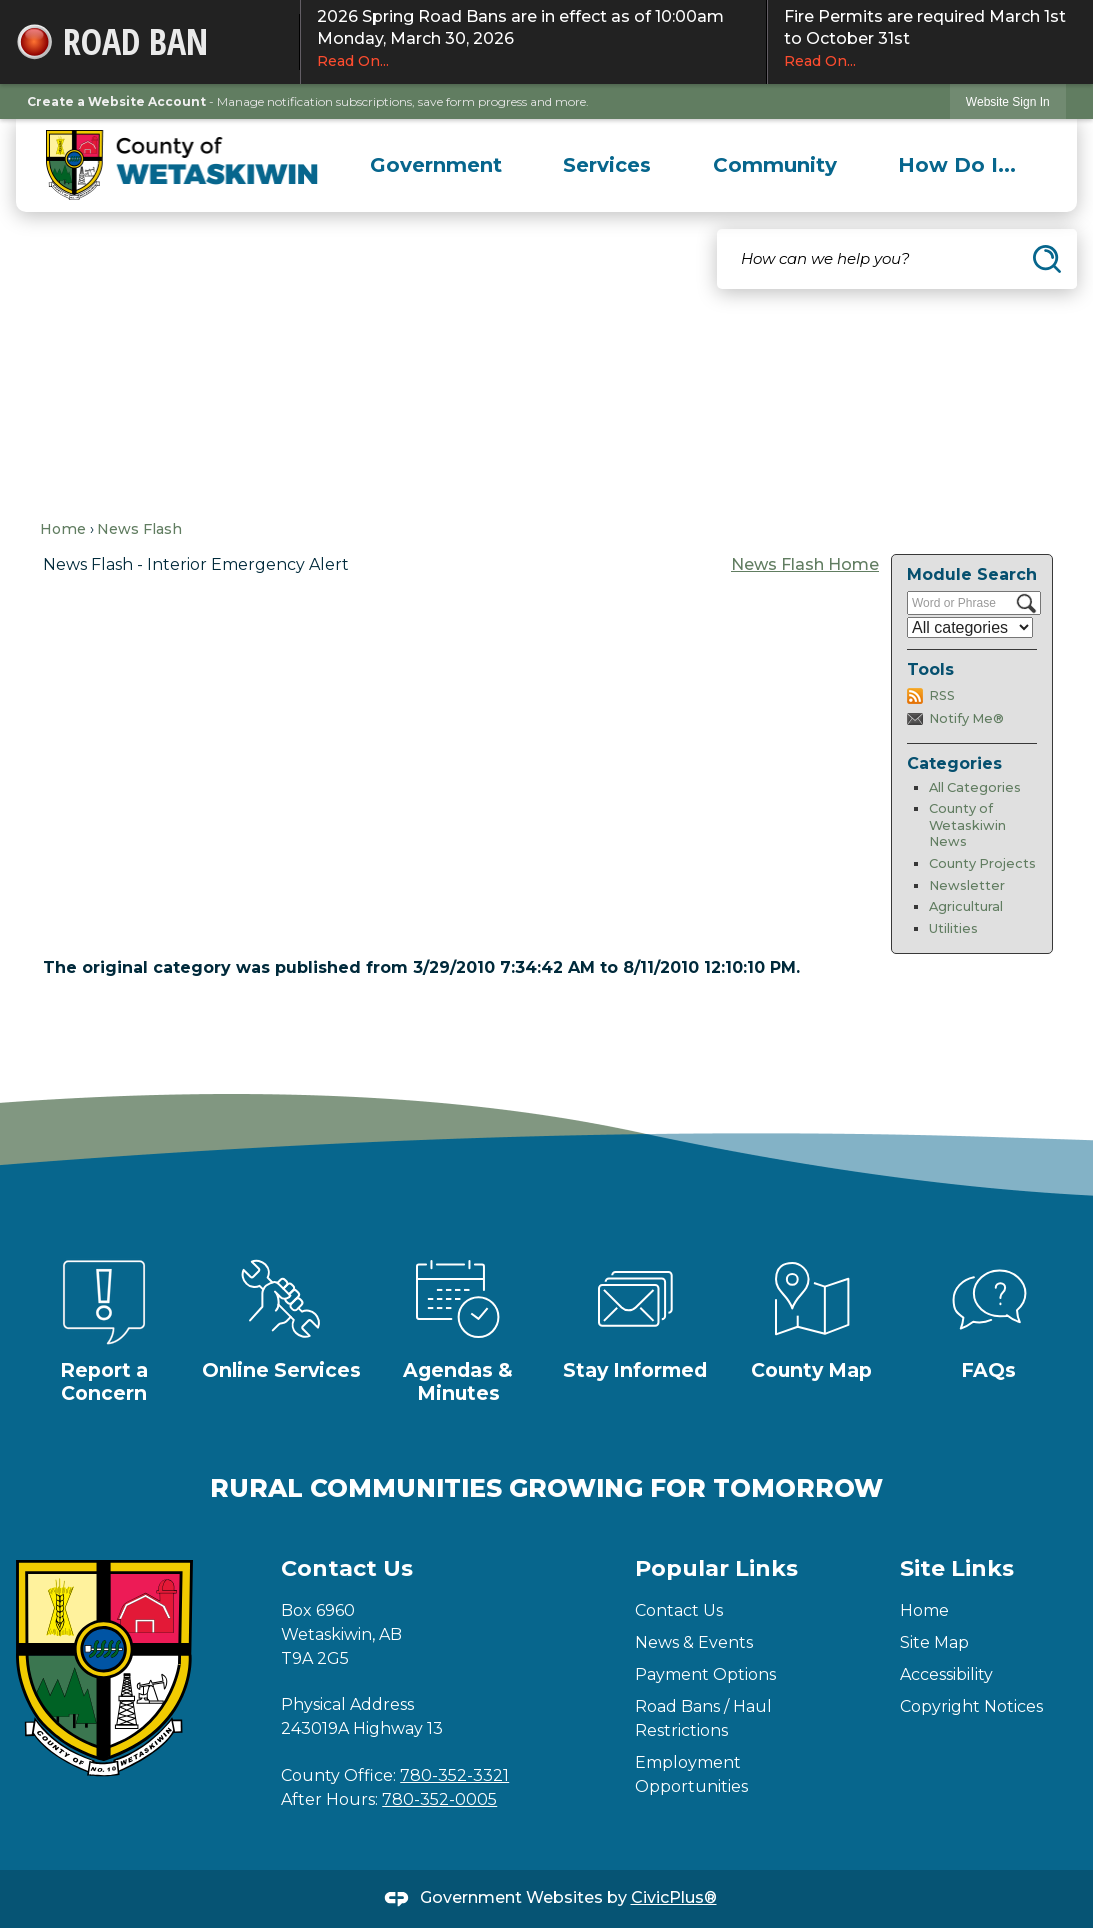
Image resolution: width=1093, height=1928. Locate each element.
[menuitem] (435, 165)
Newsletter (967, 885)
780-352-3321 (454, 1775)
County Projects (982, 863)
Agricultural (966, 906)
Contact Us (679, 1610)
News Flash (139, 529)
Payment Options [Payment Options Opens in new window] (705, 1674)
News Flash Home (805, 564)
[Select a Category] (970, 627)
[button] (1047, 259)
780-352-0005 (439, 1799)
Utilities (953, 928)
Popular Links (716, 1568)
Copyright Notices (971, 1706)
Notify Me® (966, 718)
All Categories (975, 787)
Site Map (934, 1642)
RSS (942, 695)
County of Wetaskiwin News (967, 825)
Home (63, 529)
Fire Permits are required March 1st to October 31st (930, 39)
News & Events (694, 1642)
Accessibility (946, 1674)
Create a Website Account (116, 101)
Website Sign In (1008, 102)
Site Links (957, 1568)
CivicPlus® (674, 1897)
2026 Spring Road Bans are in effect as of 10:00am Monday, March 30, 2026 (533, 39)
